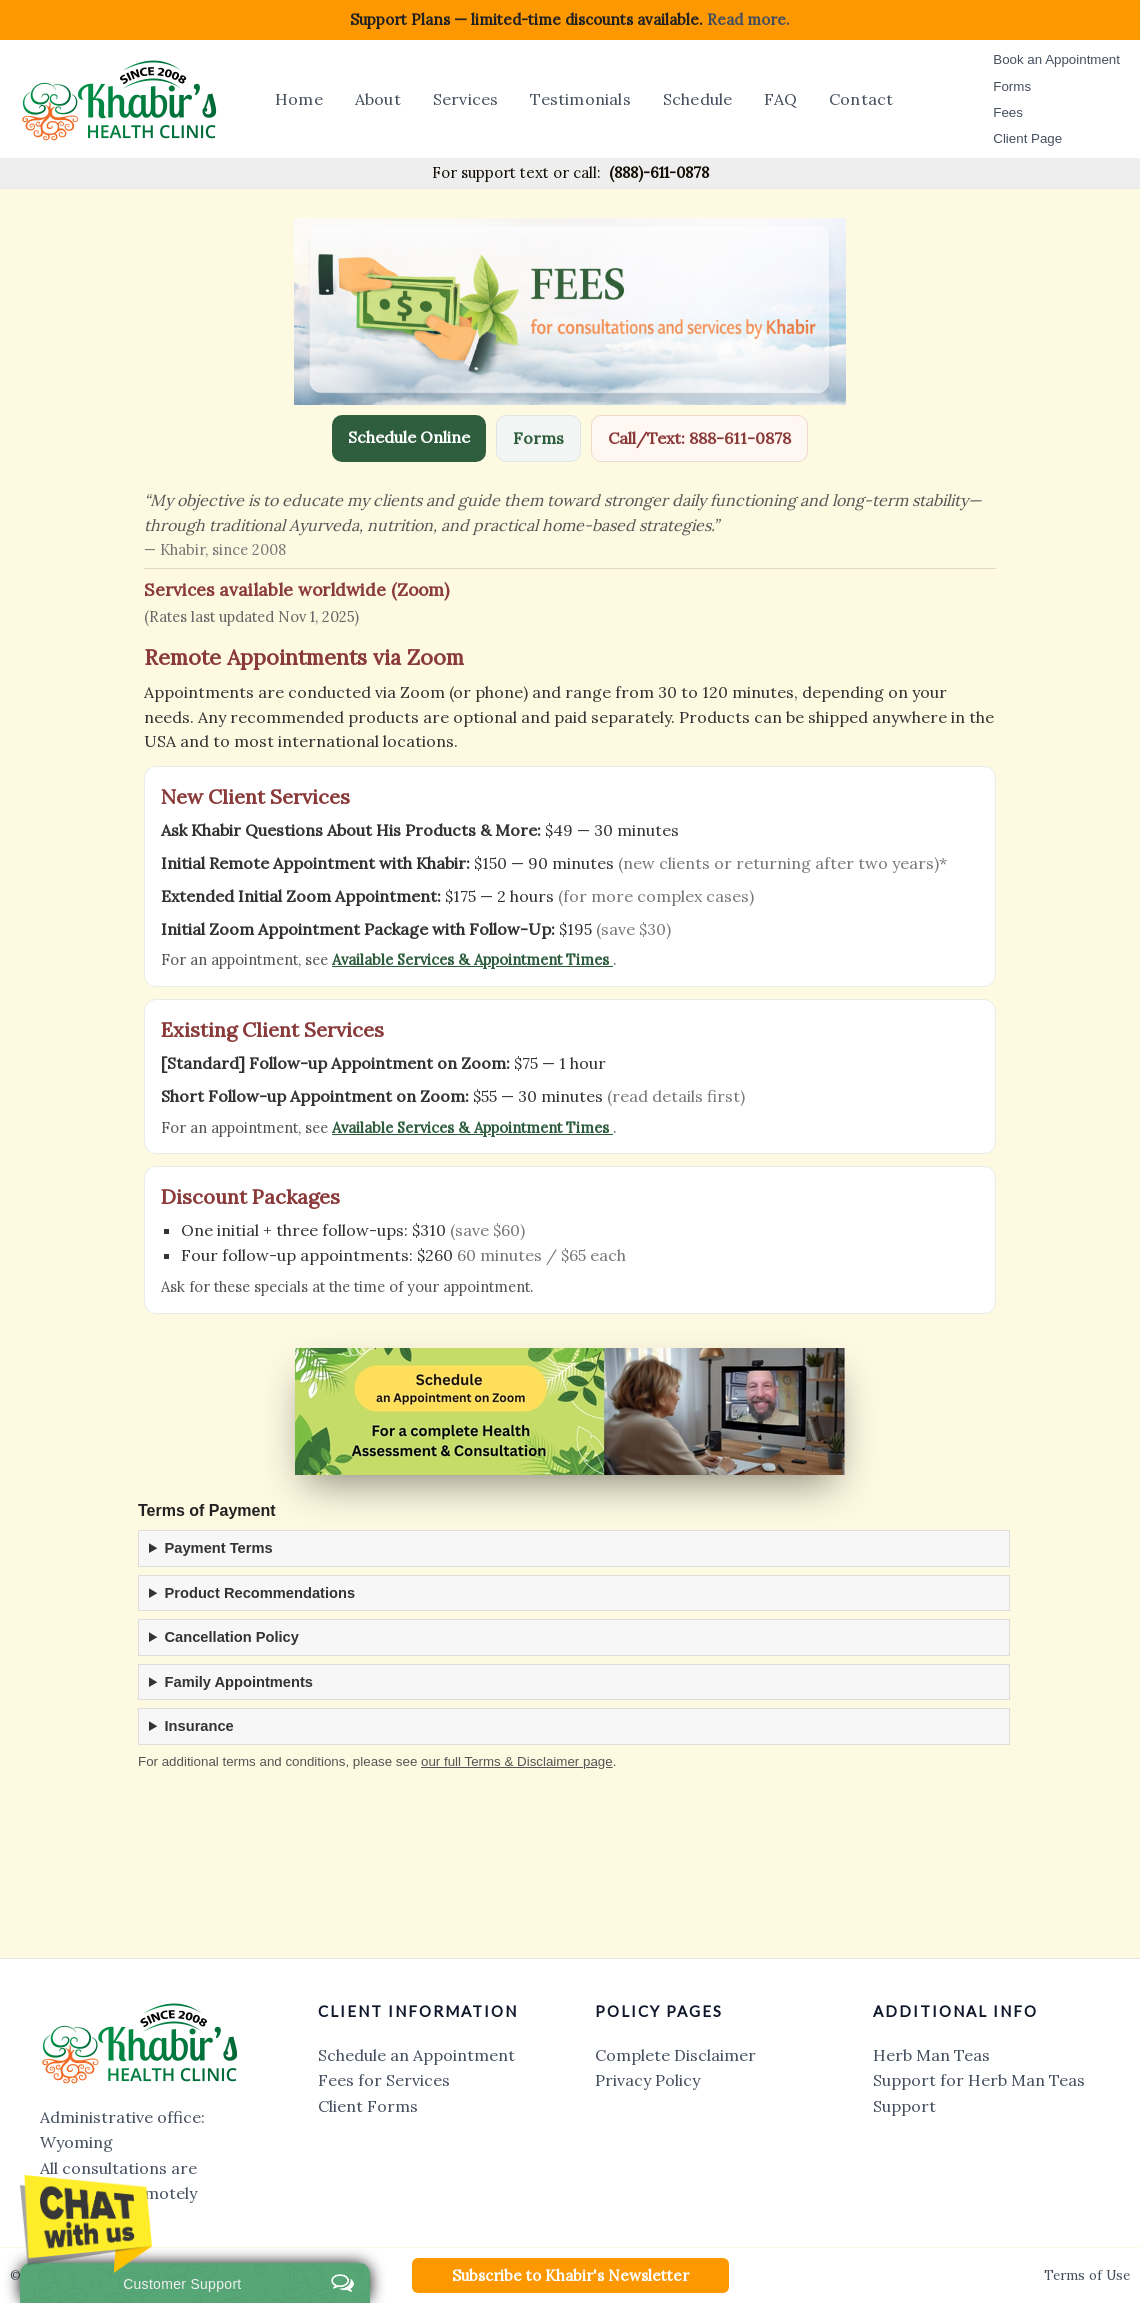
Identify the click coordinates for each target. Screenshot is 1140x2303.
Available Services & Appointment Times (472, 959)
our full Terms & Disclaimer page (517, 1761)
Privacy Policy (647, 2080)
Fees (1008, 112)
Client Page (1027, 138)
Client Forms (368, 2106)
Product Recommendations (260, 1593)
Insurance (199, 1726)
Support (904, 2106)
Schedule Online (409, 437)
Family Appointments (239, 1682)
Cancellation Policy (232, 1637)
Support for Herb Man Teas (979, 2080)
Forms (1012, 86)
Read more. (748, 19)
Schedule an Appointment (416, 2055)
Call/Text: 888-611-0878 (699, 438)
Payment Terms (219, 1548)
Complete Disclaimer (675, 2055)
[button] (570, 2275)
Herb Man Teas (931, 2055)
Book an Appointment (1056, 59)
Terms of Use (1087, 2275)
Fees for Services (384, 2080)
